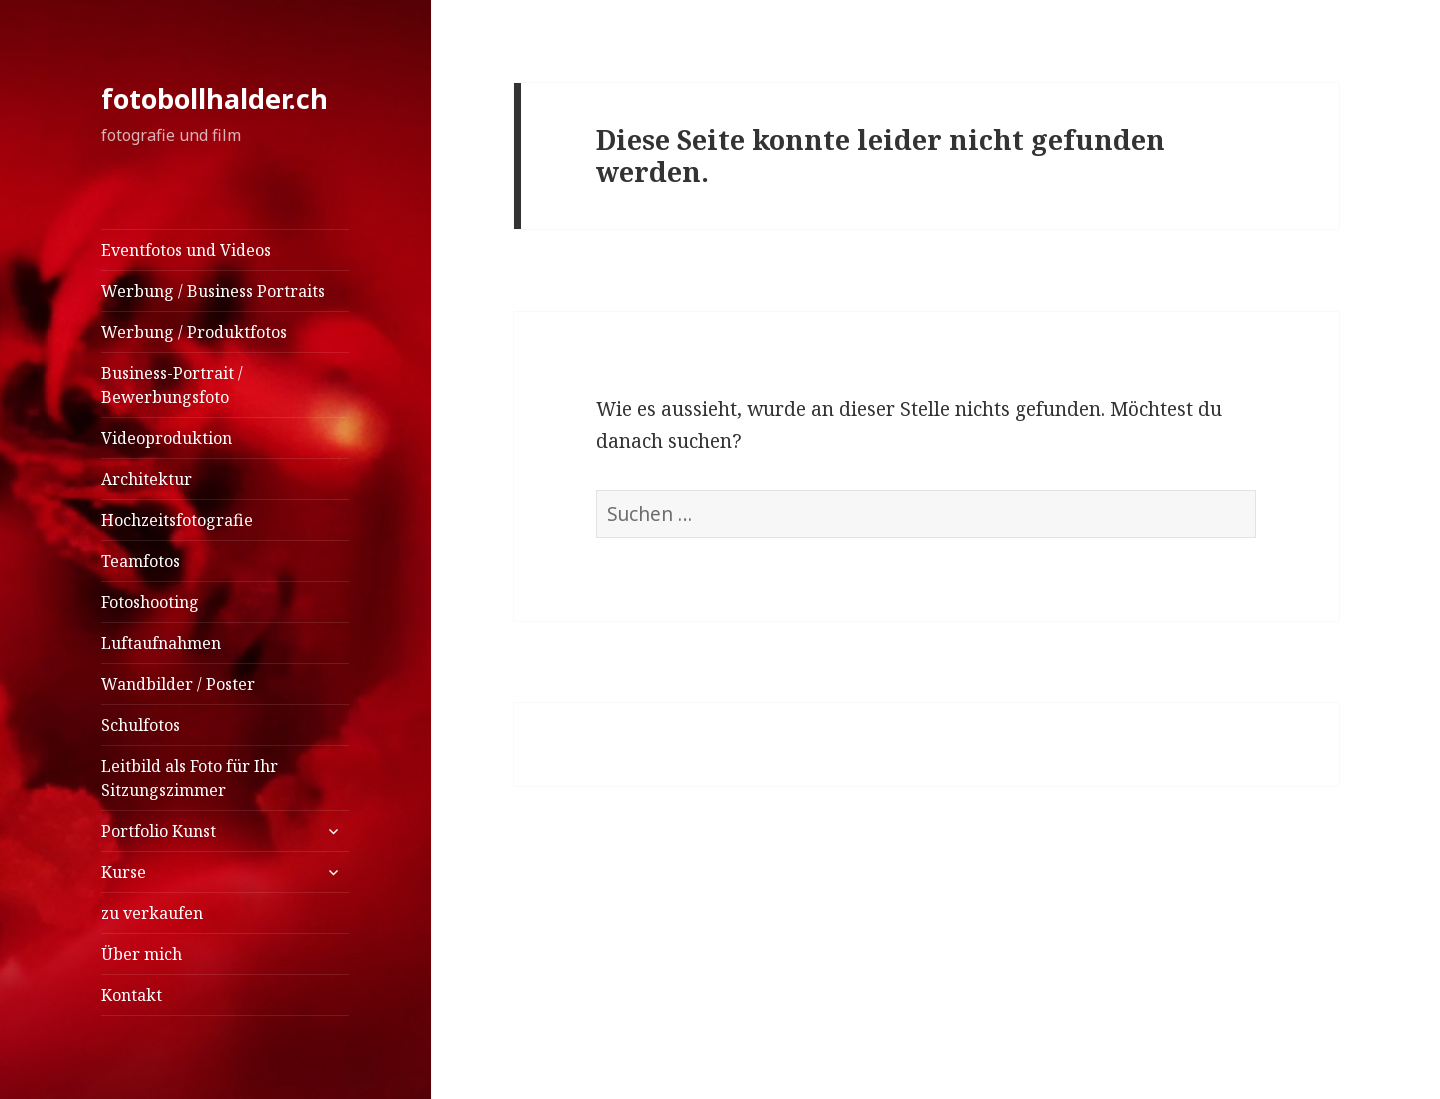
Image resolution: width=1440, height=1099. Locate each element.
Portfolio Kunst (158, 831)
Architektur (146, 479)
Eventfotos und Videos (186, 250)
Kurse (123, 872)
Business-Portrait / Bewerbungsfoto (172, 385)
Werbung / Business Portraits (213, 291)
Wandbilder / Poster (178, 684)
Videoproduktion (166, 438)
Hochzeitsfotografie (177, 520)
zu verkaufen (152, 913)
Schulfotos (140, 725)
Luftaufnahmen (161, 643)
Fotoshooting (150, 602)
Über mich (141, 954)
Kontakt (131, 995)
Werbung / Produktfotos (194, 332)
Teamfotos (140, 561)
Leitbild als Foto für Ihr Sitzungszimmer (189, 778)
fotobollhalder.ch (214, 98)
